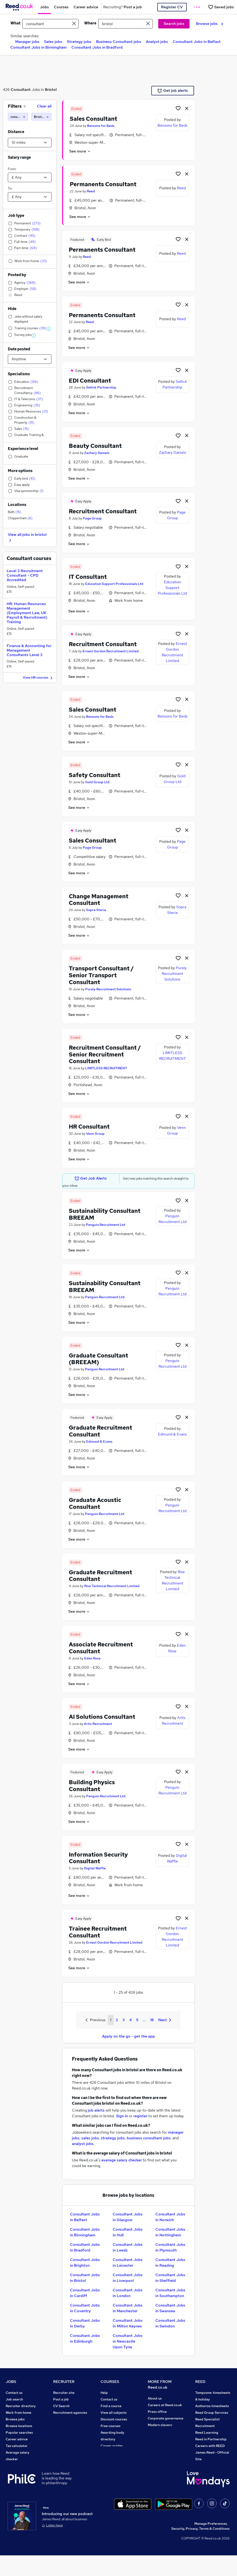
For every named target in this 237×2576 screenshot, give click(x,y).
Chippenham (20, 518)
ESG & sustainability (211, 2479)
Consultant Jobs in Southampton (170, 2293)
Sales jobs (53, 41)
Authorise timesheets (212, 2406)
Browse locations (19, 2426)
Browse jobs (209, 23)
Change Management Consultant (98, 900)
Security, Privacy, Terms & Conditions (200, 2549)
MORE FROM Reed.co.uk (160, 2384)
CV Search (61, 2406)
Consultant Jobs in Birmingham (38, 47)
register (140, 2115)
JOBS (11, 2381)
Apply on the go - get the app (128, 2036)
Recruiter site (63, 2393)
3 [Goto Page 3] (123, 2019)
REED (200, 2381)
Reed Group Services (211, 2412)
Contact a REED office (23, 2472)
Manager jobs (27, 41)
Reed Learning (206, 2432)
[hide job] (186, 108)
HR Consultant (89, 1126)
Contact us (14, 2393)
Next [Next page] (164, 2019)
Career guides (112, 2446)
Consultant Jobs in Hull (128, 2232)
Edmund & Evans (99, 1441)
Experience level (23, 448)
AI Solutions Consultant (102, 1716)
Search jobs (174, 23)
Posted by (17, 274)
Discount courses (114, 2419)
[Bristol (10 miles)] (41, 116)
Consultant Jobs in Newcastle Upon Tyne (128, 2341)
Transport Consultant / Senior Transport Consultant (101, 975)
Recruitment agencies (70, 2412)
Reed (91, 191)
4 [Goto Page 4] (130, 2019)
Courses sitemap (114, 2459)
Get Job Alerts (90, 1178)
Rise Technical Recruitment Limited (111, 1586)
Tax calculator (17, 2446)
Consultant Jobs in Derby (85, 2323)
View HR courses (38, 677)
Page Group (92, 518)
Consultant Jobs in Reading (170, 2262)
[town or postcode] (125, 23)
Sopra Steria (96, 910)
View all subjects (114, 2412)
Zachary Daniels (96, 453)
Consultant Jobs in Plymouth (170, 2247)
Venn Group (95, 1133)
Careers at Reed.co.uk (165, 2405)
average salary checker (121, 2160)
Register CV (172, 7)
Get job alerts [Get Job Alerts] (172, 90)
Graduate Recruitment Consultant (100, 1431)
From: (12, 169)
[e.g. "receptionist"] (50, 23)
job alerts (96, 2110)
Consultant (21, 89)
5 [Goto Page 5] (137, 2019)
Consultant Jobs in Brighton (85, 2262)
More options (20, 470)
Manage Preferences (210, 2544)
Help (9, 2466)
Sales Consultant (93, 118)
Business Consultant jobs (118, 41)
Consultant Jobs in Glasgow (128, 2217)
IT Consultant (88, 576)
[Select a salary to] (29, 197)
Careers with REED (210, 2446)
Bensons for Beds (101, 126)
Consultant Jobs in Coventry (85, 2308)
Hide (12, 308)
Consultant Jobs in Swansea (170, 2308)
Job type (16, 215)
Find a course (111, 2406)
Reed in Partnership (211, 2439)
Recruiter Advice (66, 2419)
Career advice (17, 2439)
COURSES (110, 2381)
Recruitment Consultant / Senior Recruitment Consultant (105, 1054)
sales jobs (90, 2138)
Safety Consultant (94, 775)
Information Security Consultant (98, 1858)
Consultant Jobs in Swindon (170, 2323)
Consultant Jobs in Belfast (197, 41)
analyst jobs (82, 2143)
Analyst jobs (157, 41)
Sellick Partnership (101, 387)
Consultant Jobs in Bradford (97, 47)
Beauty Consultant (95, 445)
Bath (14, 512)
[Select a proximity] (29, 142)
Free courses (111, 2426)
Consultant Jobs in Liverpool (128, 2277)
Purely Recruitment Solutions (108, 989)
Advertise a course (115, 2452)
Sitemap (12, 2479)
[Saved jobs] (221, 7)
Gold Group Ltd (97, 782)
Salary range (19, 157)
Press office (157, 2411)
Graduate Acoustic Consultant (95, 1503)
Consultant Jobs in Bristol (85, 2277)
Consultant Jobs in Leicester (128, 2262)
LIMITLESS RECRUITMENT (106, 1068)
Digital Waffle (95, 1868)
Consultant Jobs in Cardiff (85, 2293)
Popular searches (19, 2432)
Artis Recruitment (98, 1724)
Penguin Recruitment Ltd (105, 1225)
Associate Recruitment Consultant (101, 1648)
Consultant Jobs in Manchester (128, 2308)
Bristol (51, 89)
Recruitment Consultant (103, 511)
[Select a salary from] (29, 177)
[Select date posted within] (29, 359)
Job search (14, 2399)
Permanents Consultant (103, 184)
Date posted (19, 349)
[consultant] (18, 116)
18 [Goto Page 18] (152, 2019)
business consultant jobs (149, 2138)
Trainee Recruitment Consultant (98, 1932)
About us (155, 2398)
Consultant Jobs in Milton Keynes (128, 2323)
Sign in (122, 2115)
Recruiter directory (21, 2406)
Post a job (61, 2399)
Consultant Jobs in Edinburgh (85, 2338)
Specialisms (19, 373)
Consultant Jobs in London (128, 2293)
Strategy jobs (79, 41)
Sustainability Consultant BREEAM (104, 1214)
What (15, 23)
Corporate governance (165, 2418)
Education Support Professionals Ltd (114, 584)
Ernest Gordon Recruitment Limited (111, 651)
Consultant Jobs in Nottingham (170, 2232)
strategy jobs (113, 2138)
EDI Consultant (90, 380)
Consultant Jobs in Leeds (128, 2247)
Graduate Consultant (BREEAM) (98, 1359)
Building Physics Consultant (92, 1786)
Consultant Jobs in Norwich (170, 2217)
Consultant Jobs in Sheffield (170, 2277)
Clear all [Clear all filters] (44, 106)
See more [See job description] (80, 151)
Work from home (18, 2412)
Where (90, 23)
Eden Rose (92, 1658)
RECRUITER (63, 2381)
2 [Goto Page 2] (117, 2019)
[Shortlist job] (178, 108)
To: (10, 188)
